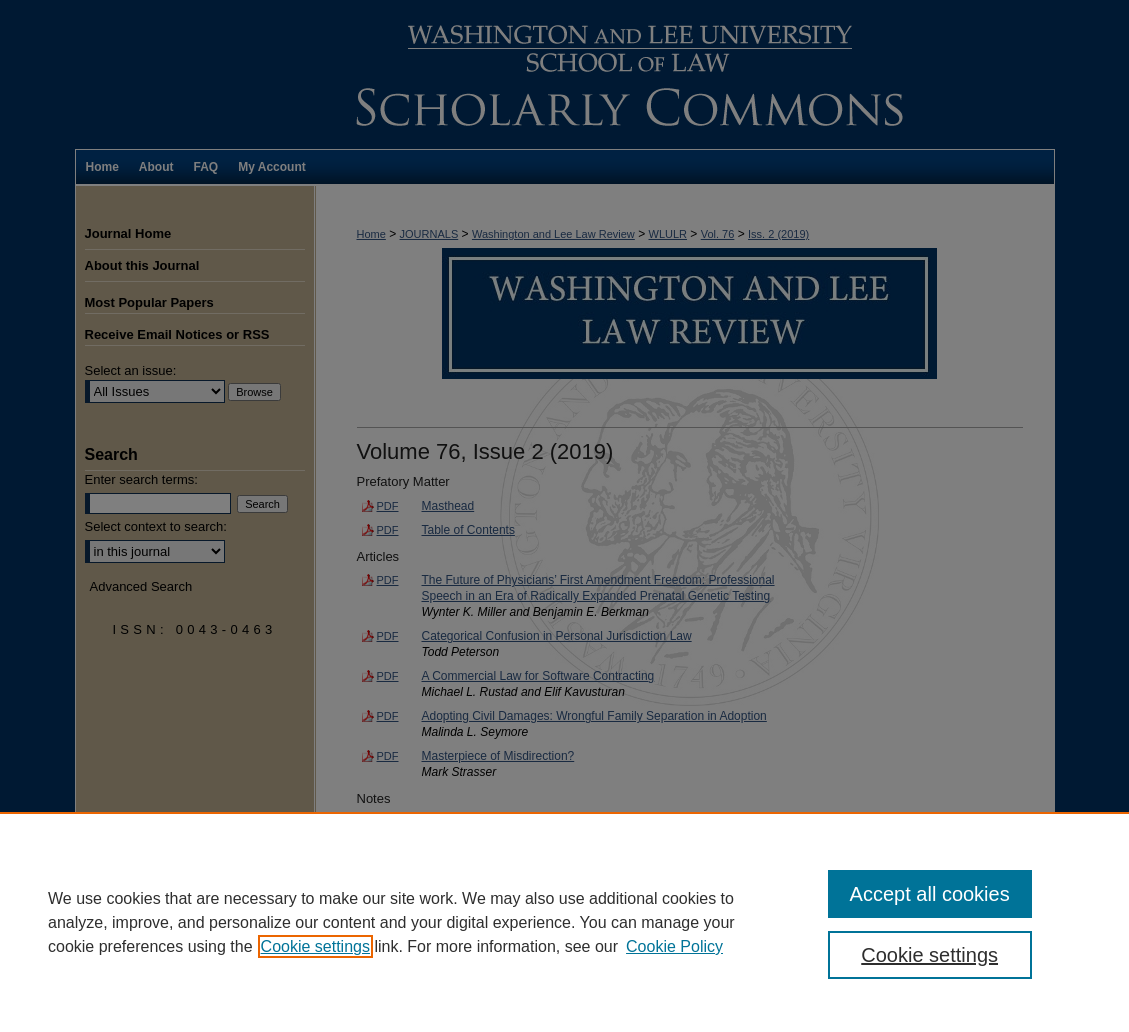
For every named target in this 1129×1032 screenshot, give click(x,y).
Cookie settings (315, 946)
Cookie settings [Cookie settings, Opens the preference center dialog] (929, 955)
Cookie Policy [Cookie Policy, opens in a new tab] (674, 946)
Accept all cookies (930, 894)
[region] (564, 922)
